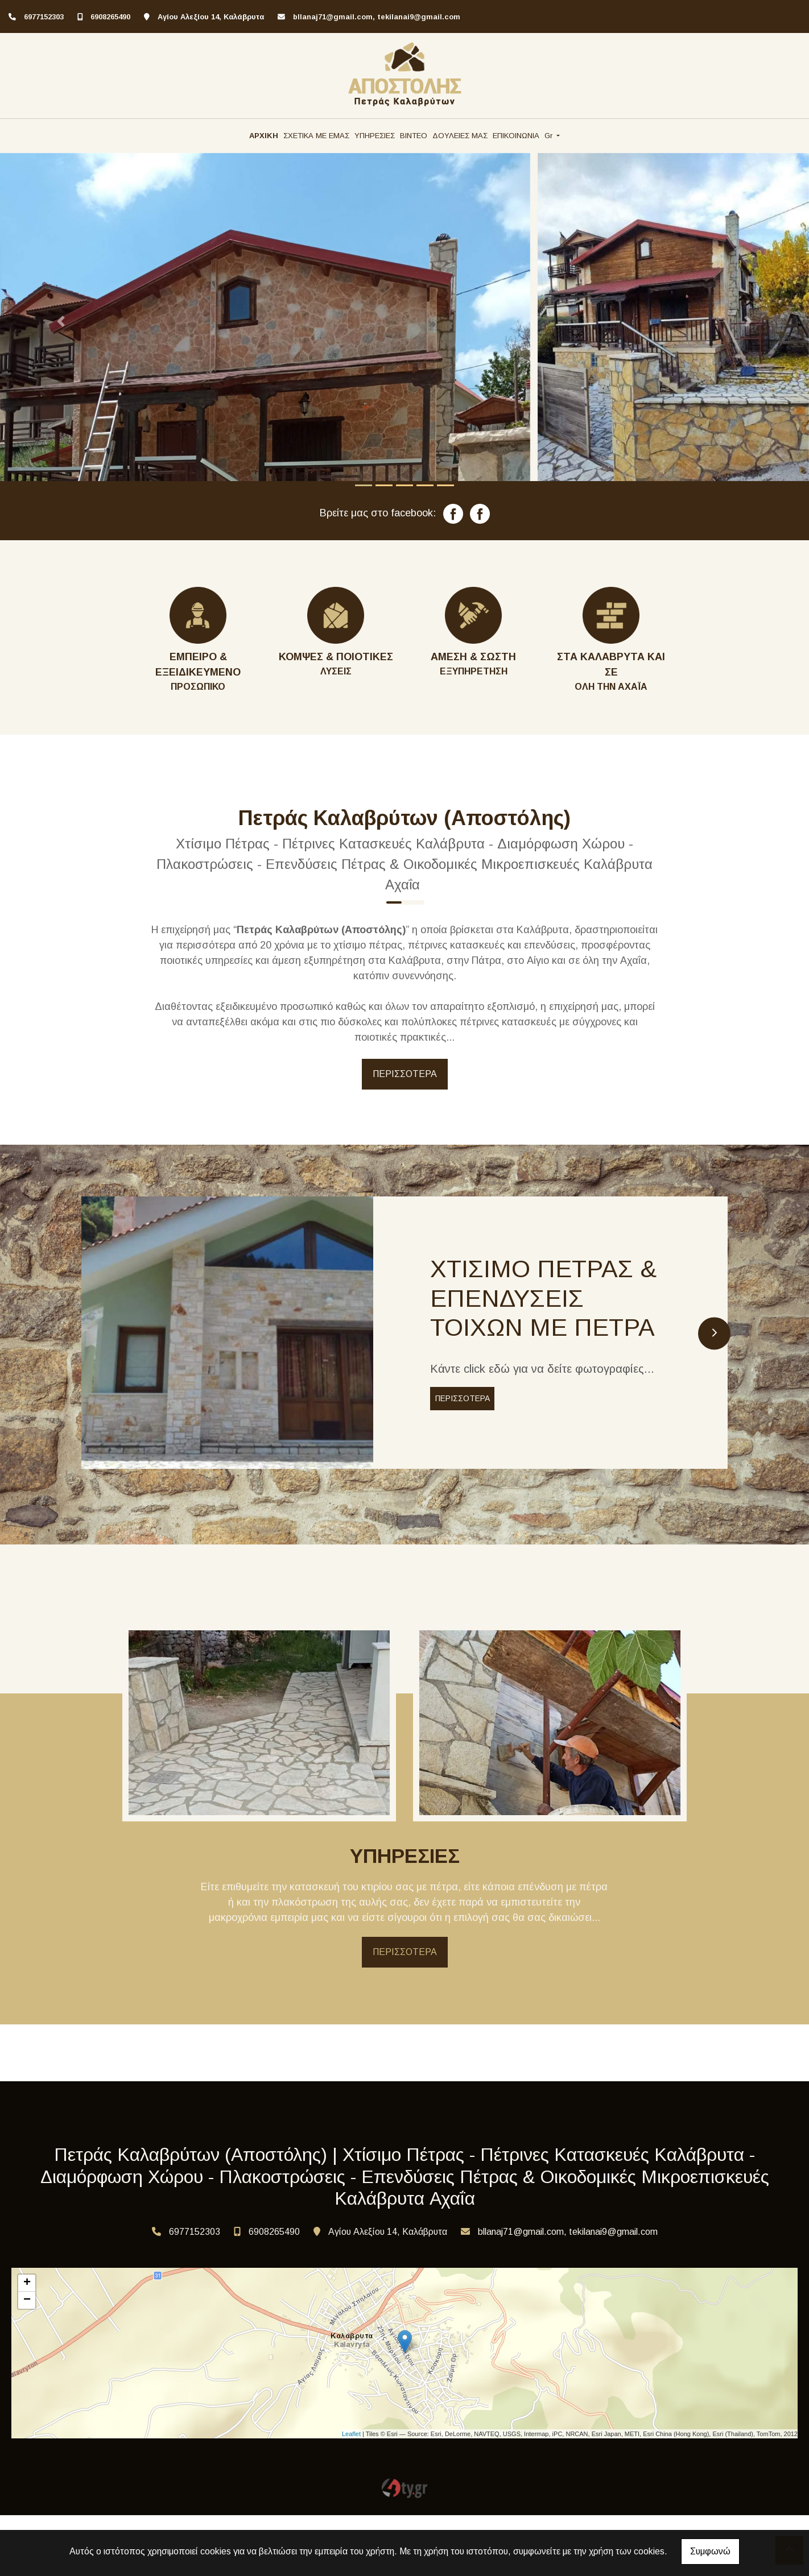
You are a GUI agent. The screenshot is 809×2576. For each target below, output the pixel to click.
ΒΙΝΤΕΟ (413, 135)
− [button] (27, 2361)
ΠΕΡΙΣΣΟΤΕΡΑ (405, 1074)
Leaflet (351, 2494)
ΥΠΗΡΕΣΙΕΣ (374, 135)
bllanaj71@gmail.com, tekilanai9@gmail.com (376, 17)
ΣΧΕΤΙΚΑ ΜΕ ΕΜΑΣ (316, 135)
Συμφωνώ (710, 2551)
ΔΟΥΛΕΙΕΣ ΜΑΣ (460, 135)
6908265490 (110, 17)
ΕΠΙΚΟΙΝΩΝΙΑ (516, 135)
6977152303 (44, 17)
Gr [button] (549, 135)
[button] (60, 321)
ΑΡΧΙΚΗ (263, 135)
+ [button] (27, 2344)
